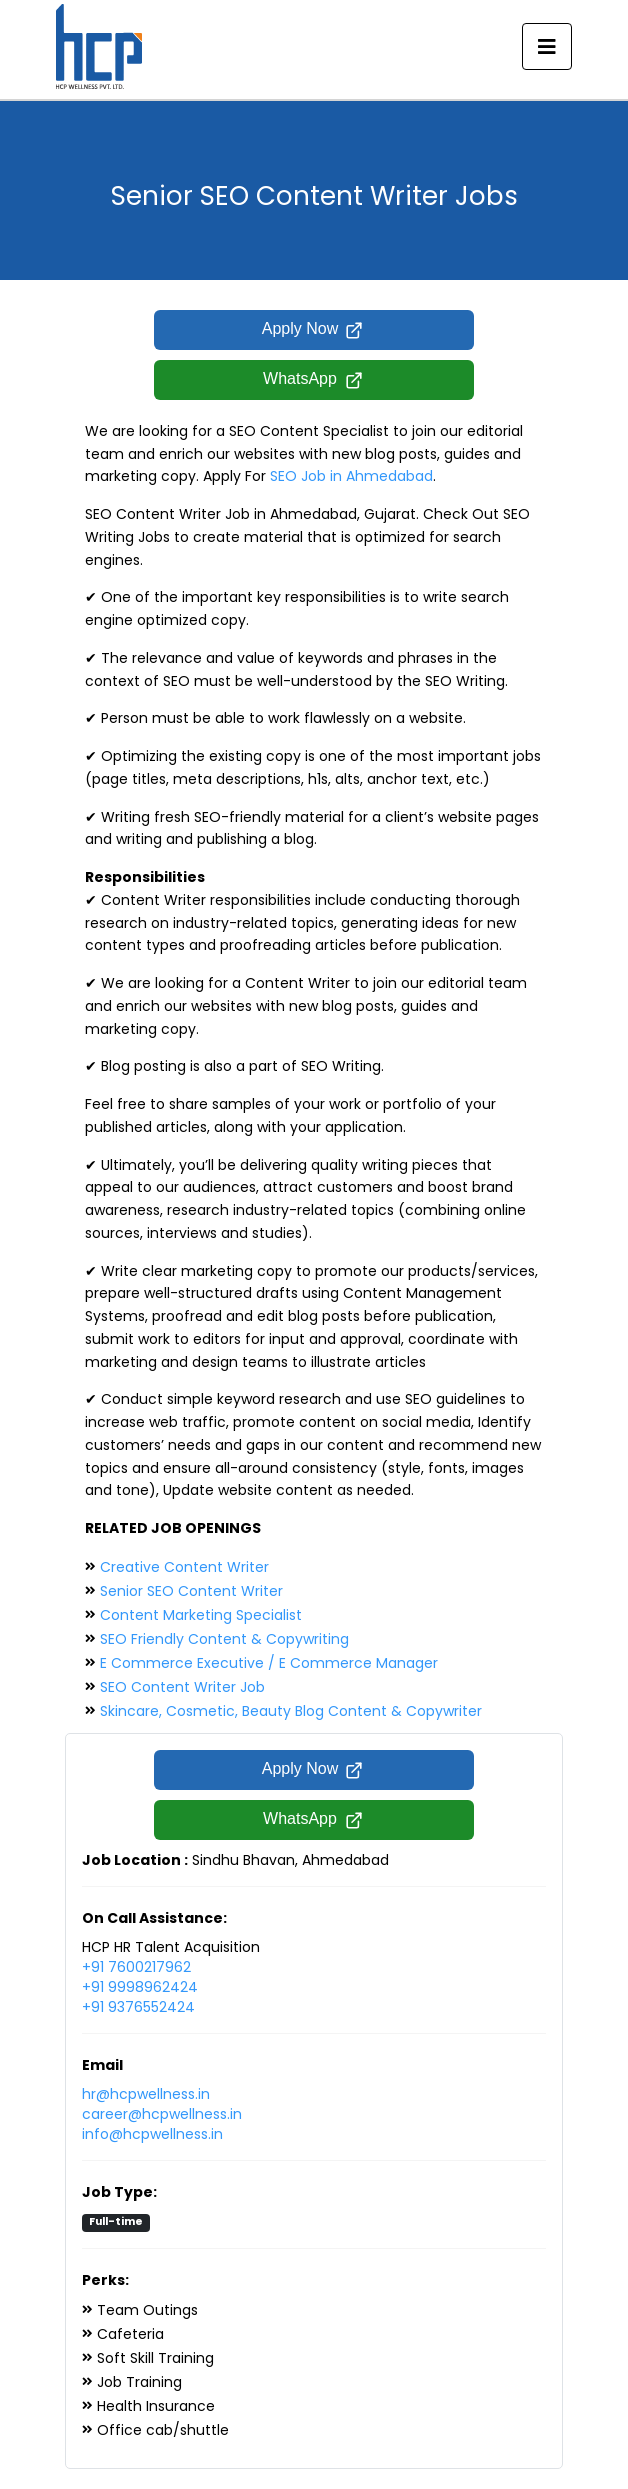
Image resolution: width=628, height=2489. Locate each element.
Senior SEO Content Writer (191, 1591)
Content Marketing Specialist (201, 1615)
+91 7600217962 (136, 1967)
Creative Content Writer (184, 1567)
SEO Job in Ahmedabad (351, 476)
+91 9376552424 (138, 2007)
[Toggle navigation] (547, 47)
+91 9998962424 (140, 1987)
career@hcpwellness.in (162, 2114)
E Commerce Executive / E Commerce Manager (269, 1663)
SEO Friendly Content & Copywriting (224, 1639)
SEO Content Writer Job (182, 1687)
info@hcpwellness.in (152, 2134)
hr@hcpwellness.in (146, 2094)
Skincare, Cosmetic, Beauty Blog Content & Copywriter (291, 1711)
